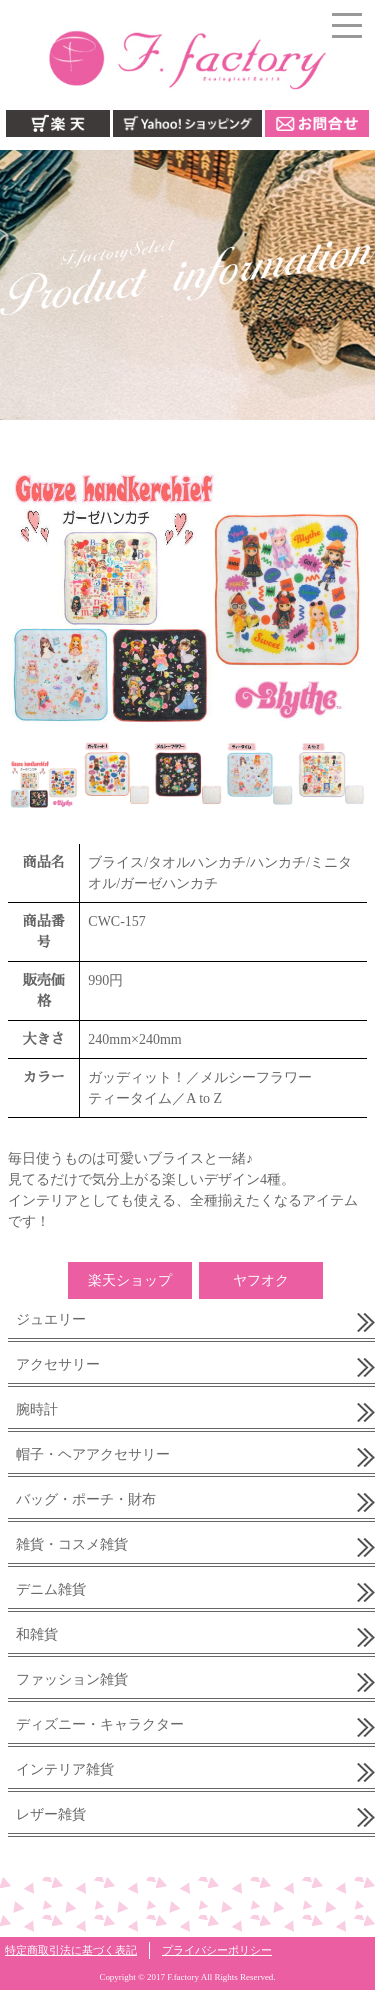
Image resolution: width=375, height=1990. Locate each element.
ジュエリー (51, 1319)
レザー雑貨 (51, 1814)
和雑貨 (37, 1634)
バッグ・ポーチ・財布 (86, 1499)
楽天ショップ (130, 1280)
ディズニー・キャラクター (100, 1724)
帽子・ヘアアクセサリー (93, 1454)
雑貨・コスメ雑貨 (72, 1544)
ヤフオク (261, 1280)
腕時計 (37, 1409)
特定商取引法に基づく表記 (71, 1950)
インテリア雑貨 (65, 1769)
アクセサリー (58, 1364)
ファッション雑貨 (72, 1679)
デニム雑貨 (51, 1589)
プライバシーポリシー (217, 1950)
